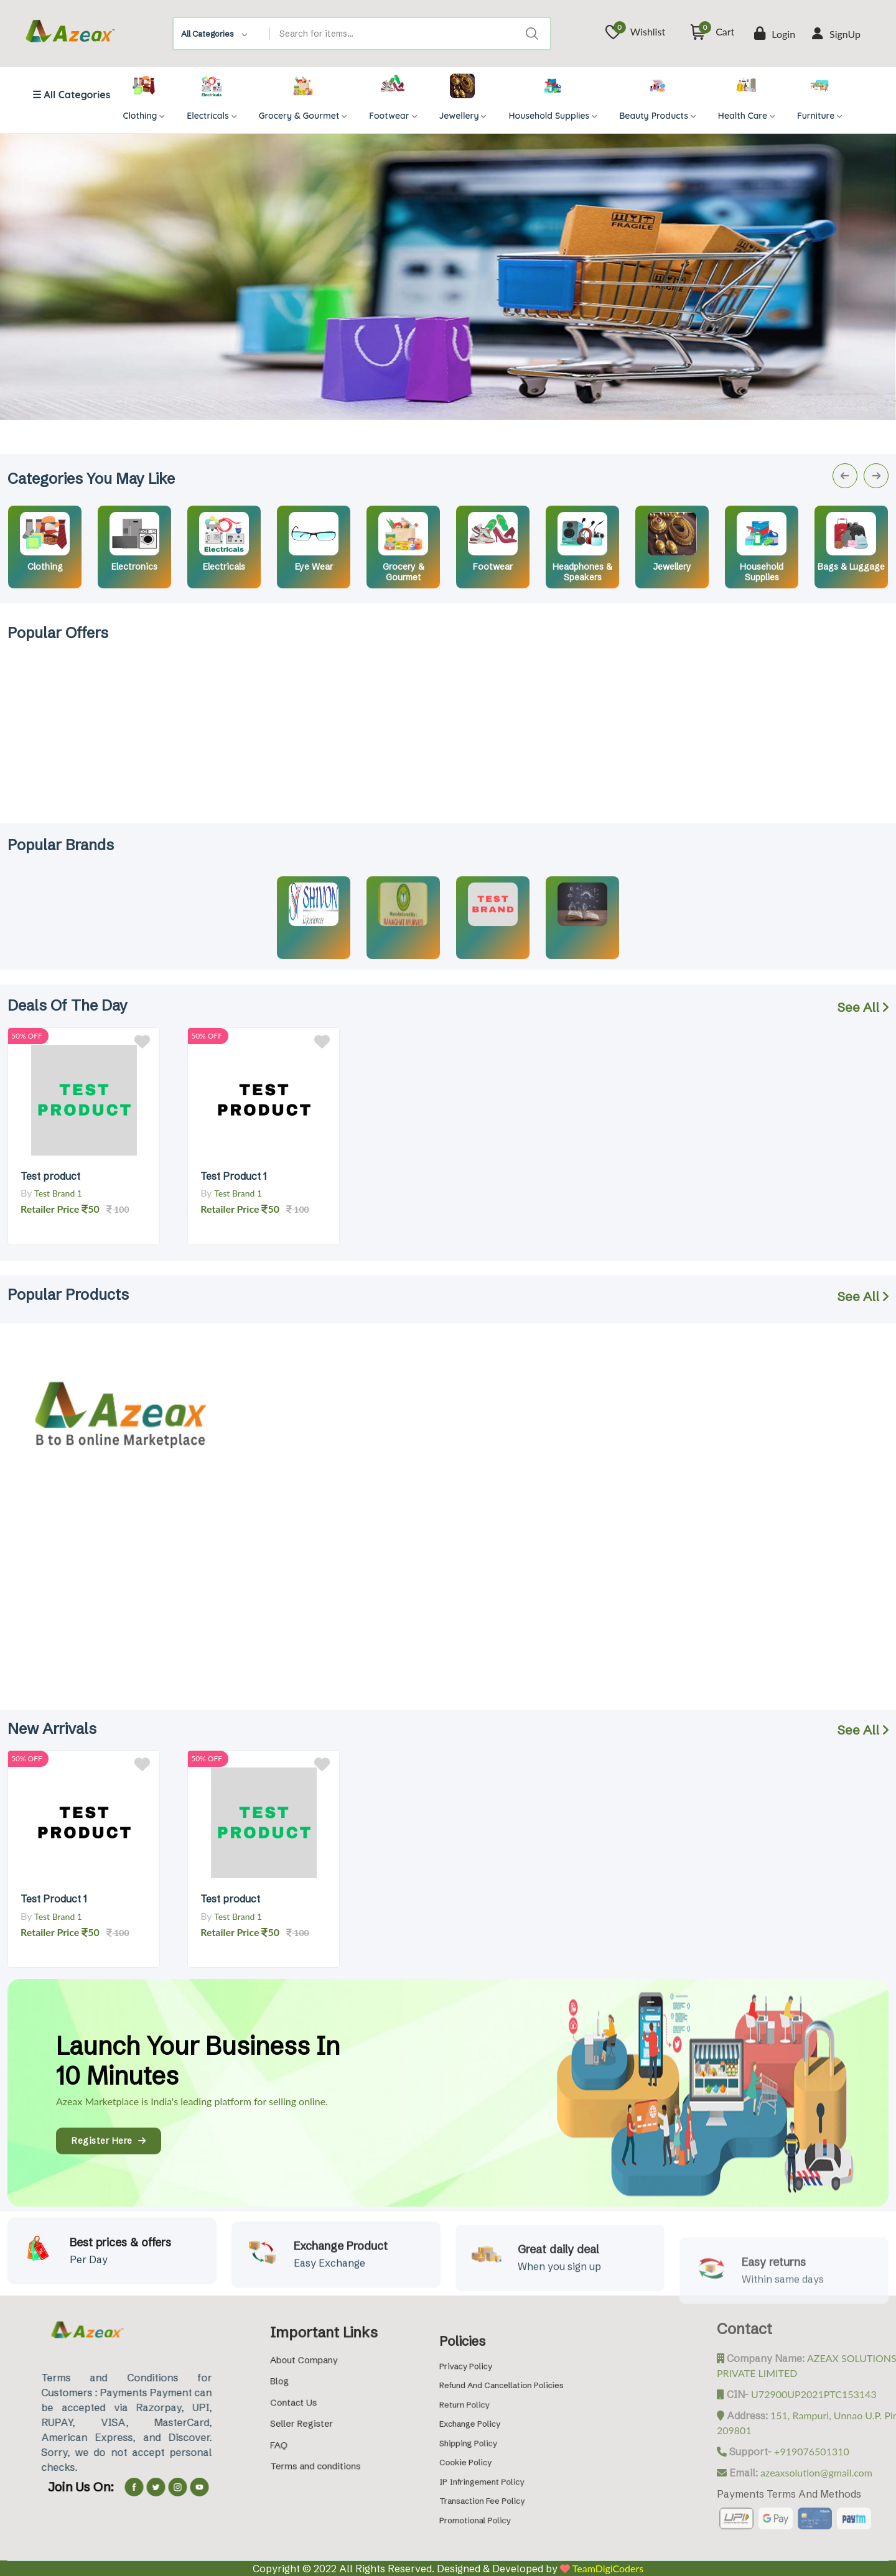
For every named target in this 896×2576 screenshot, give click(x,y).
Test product (50, 1176)
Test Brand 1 (58, 1193)
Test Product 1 (233, 1176)
